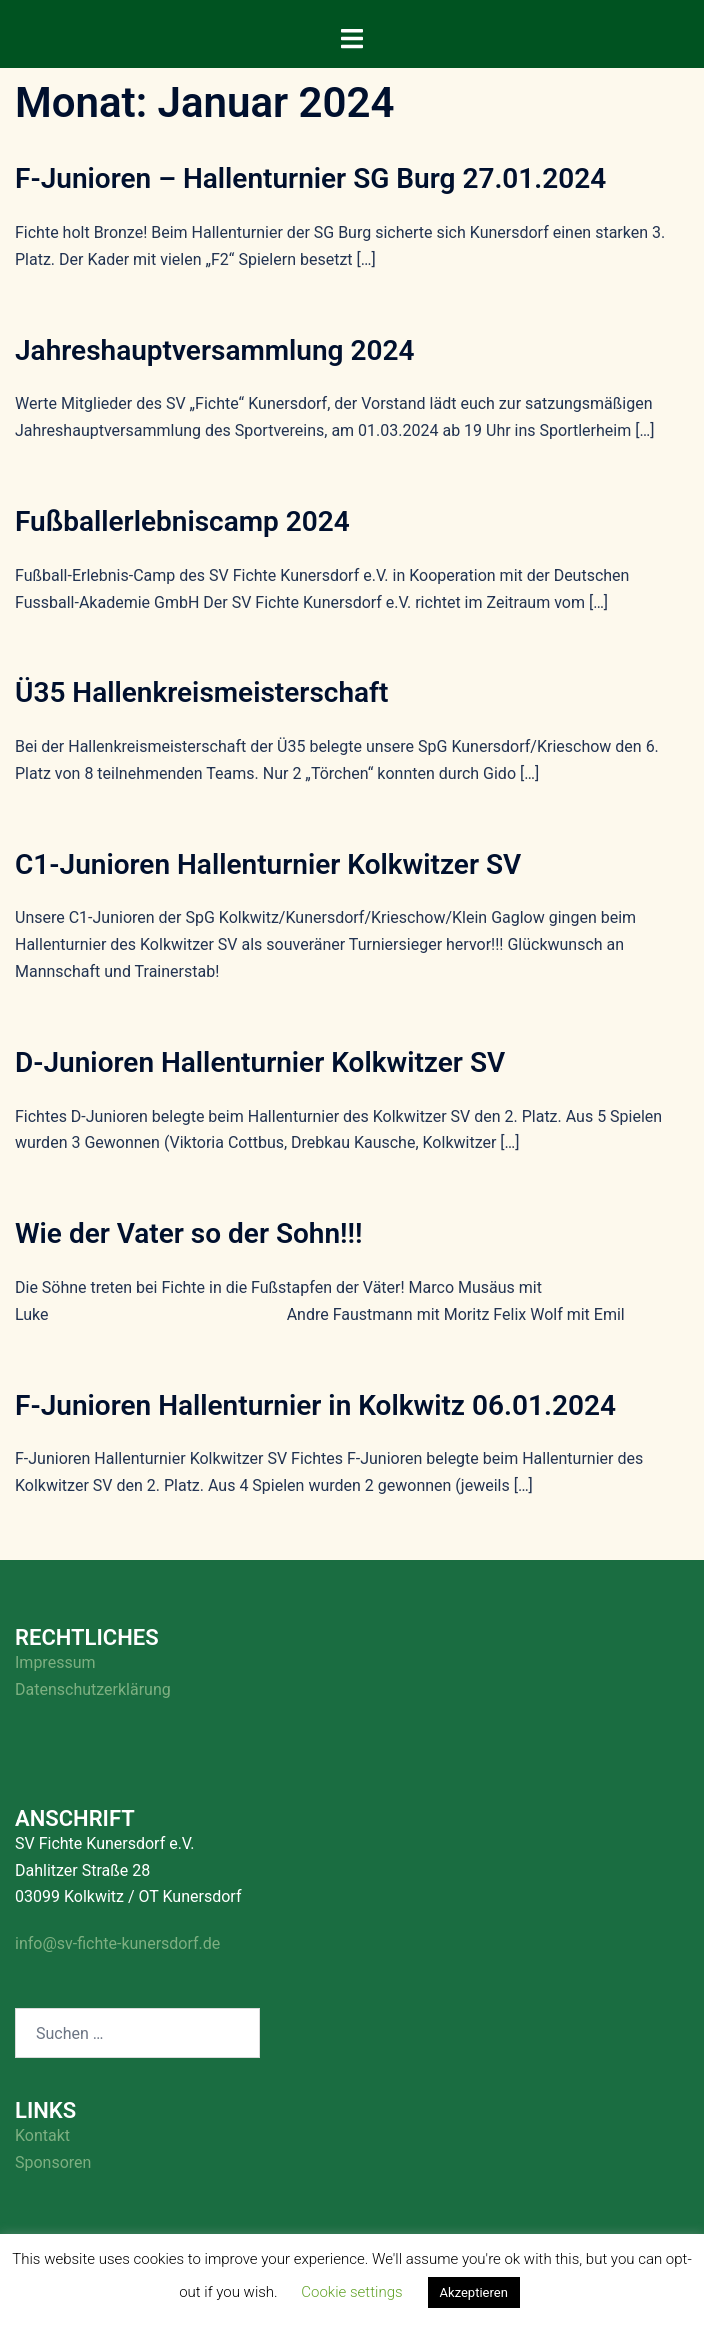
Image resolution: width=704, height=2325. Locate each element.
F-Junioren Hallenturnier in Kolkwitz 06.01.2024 (315, 1405)
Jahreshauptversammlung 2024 (214, 350)
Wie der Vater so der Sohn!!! (189, 1233)
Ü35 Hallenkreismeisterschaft (201, 692)
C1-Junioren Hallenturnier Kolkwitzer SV (268, 864)
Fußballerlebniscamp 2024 (182, 521)
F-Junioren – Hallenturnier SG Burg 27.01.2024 (310, 178)
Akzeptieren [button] (474, 2292)
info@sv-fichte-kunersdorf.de (117, 1943)
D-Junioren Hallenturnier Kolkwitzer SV (260, 1062)
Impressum (55, 1662)
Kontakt (42, 2135)
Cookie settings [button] (351, 2292)
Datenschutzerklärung (93, 1689)
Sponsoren (53, 2162)
